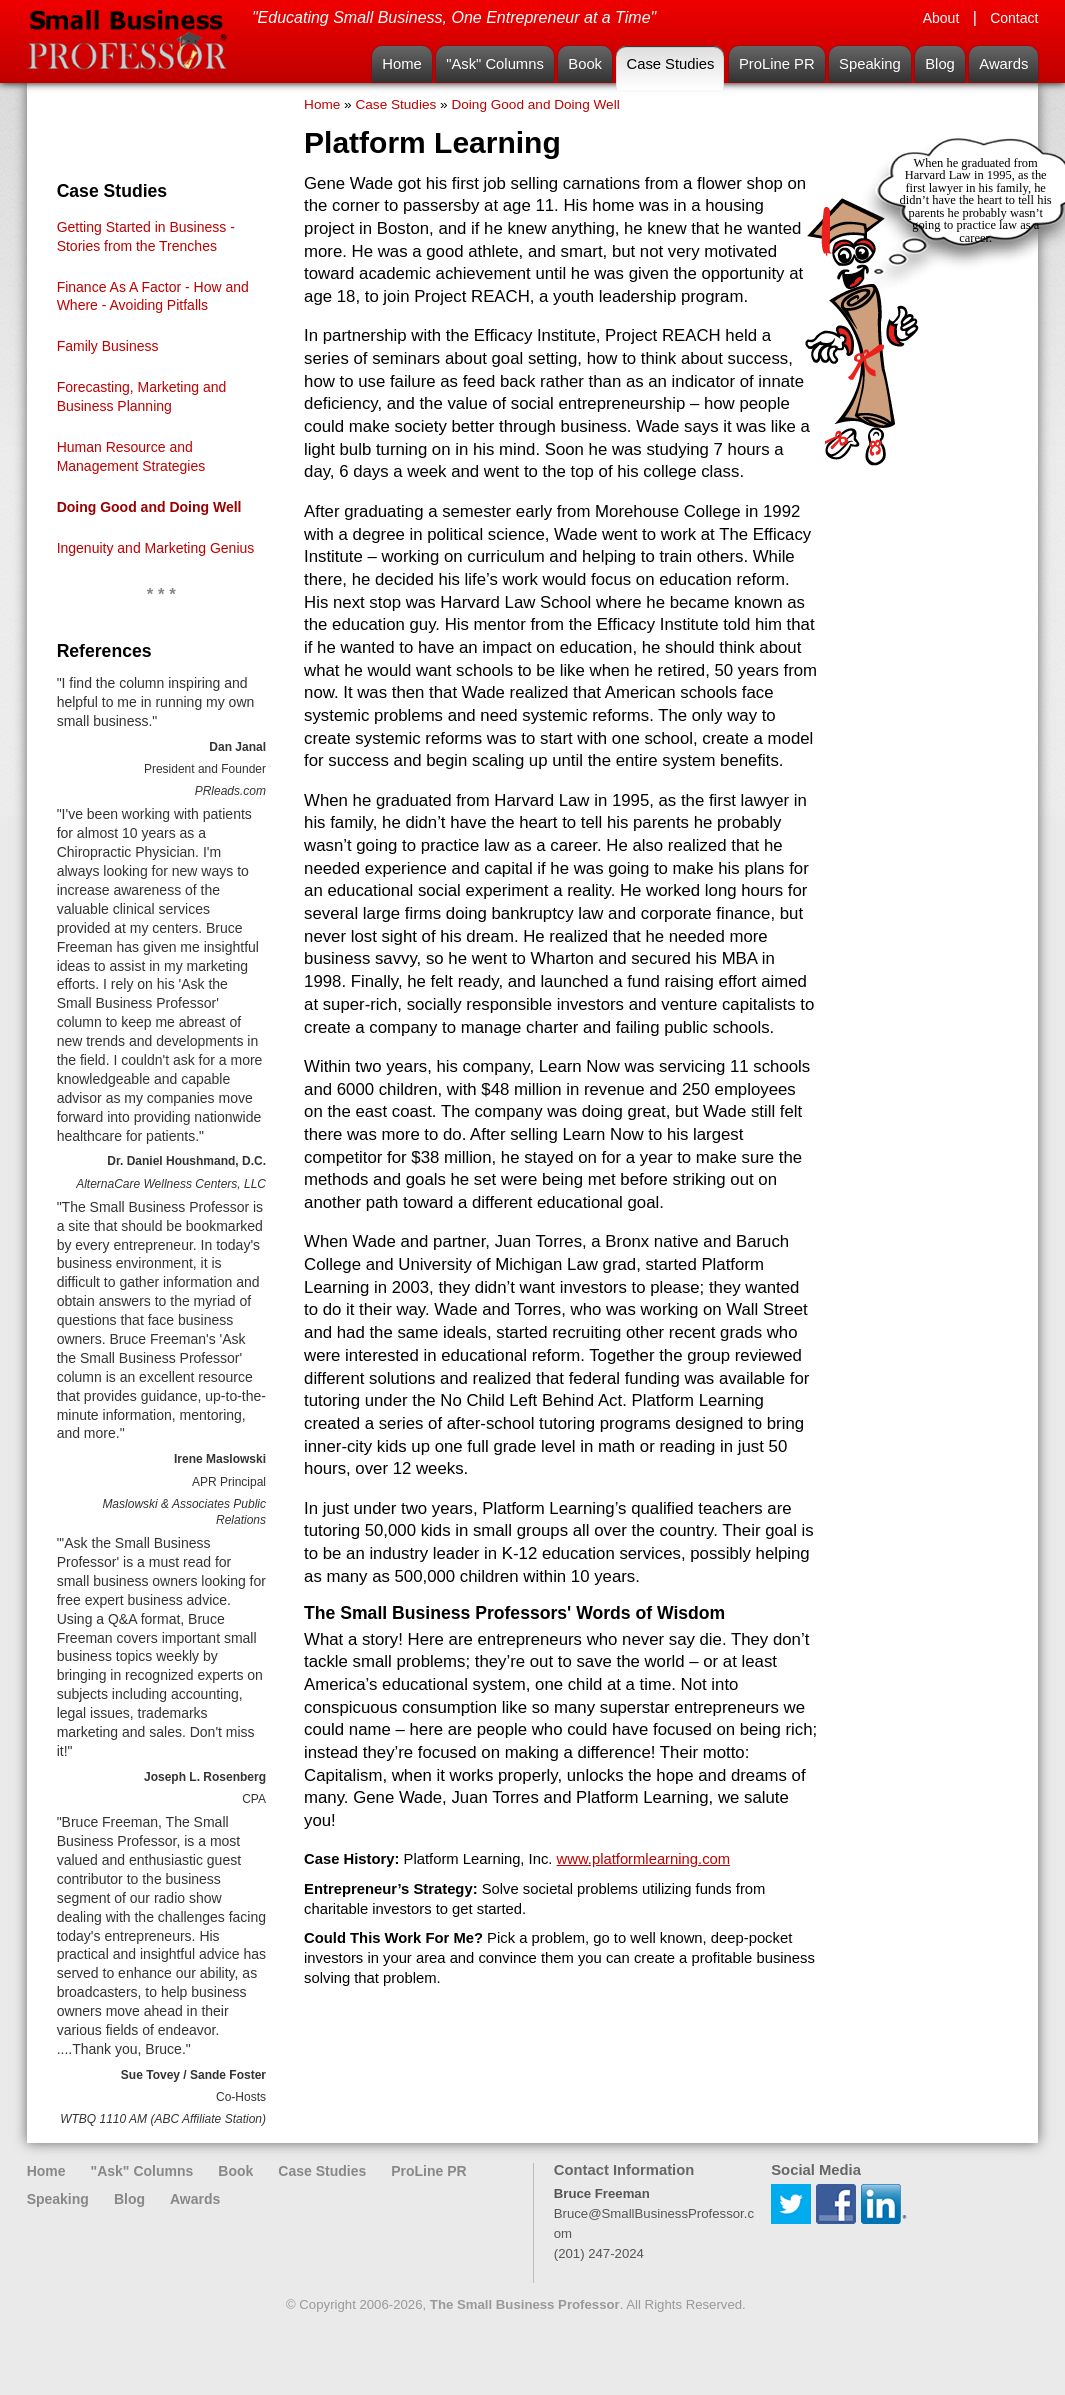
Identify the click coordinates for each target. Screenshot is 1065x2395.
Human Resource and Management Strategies (131, 456)
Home (401, 64)
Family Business (108, 346)
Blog (940, 64)
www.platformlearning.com (644, 1859)
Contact (1014, 18)
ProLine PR (777, 64)
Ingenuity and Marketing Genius (156, 548)
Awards (1003, 64)
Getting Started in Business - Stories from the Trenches (146, 236)
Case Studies (670, 64)
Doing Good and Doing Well (149, 507)
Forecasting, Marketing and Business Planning (142, 396)
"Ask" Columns (495, 64)
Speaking (870, 64)
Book (585, 64)
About (941, 18)
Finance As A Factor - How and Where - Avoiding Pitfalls (153, 296)
